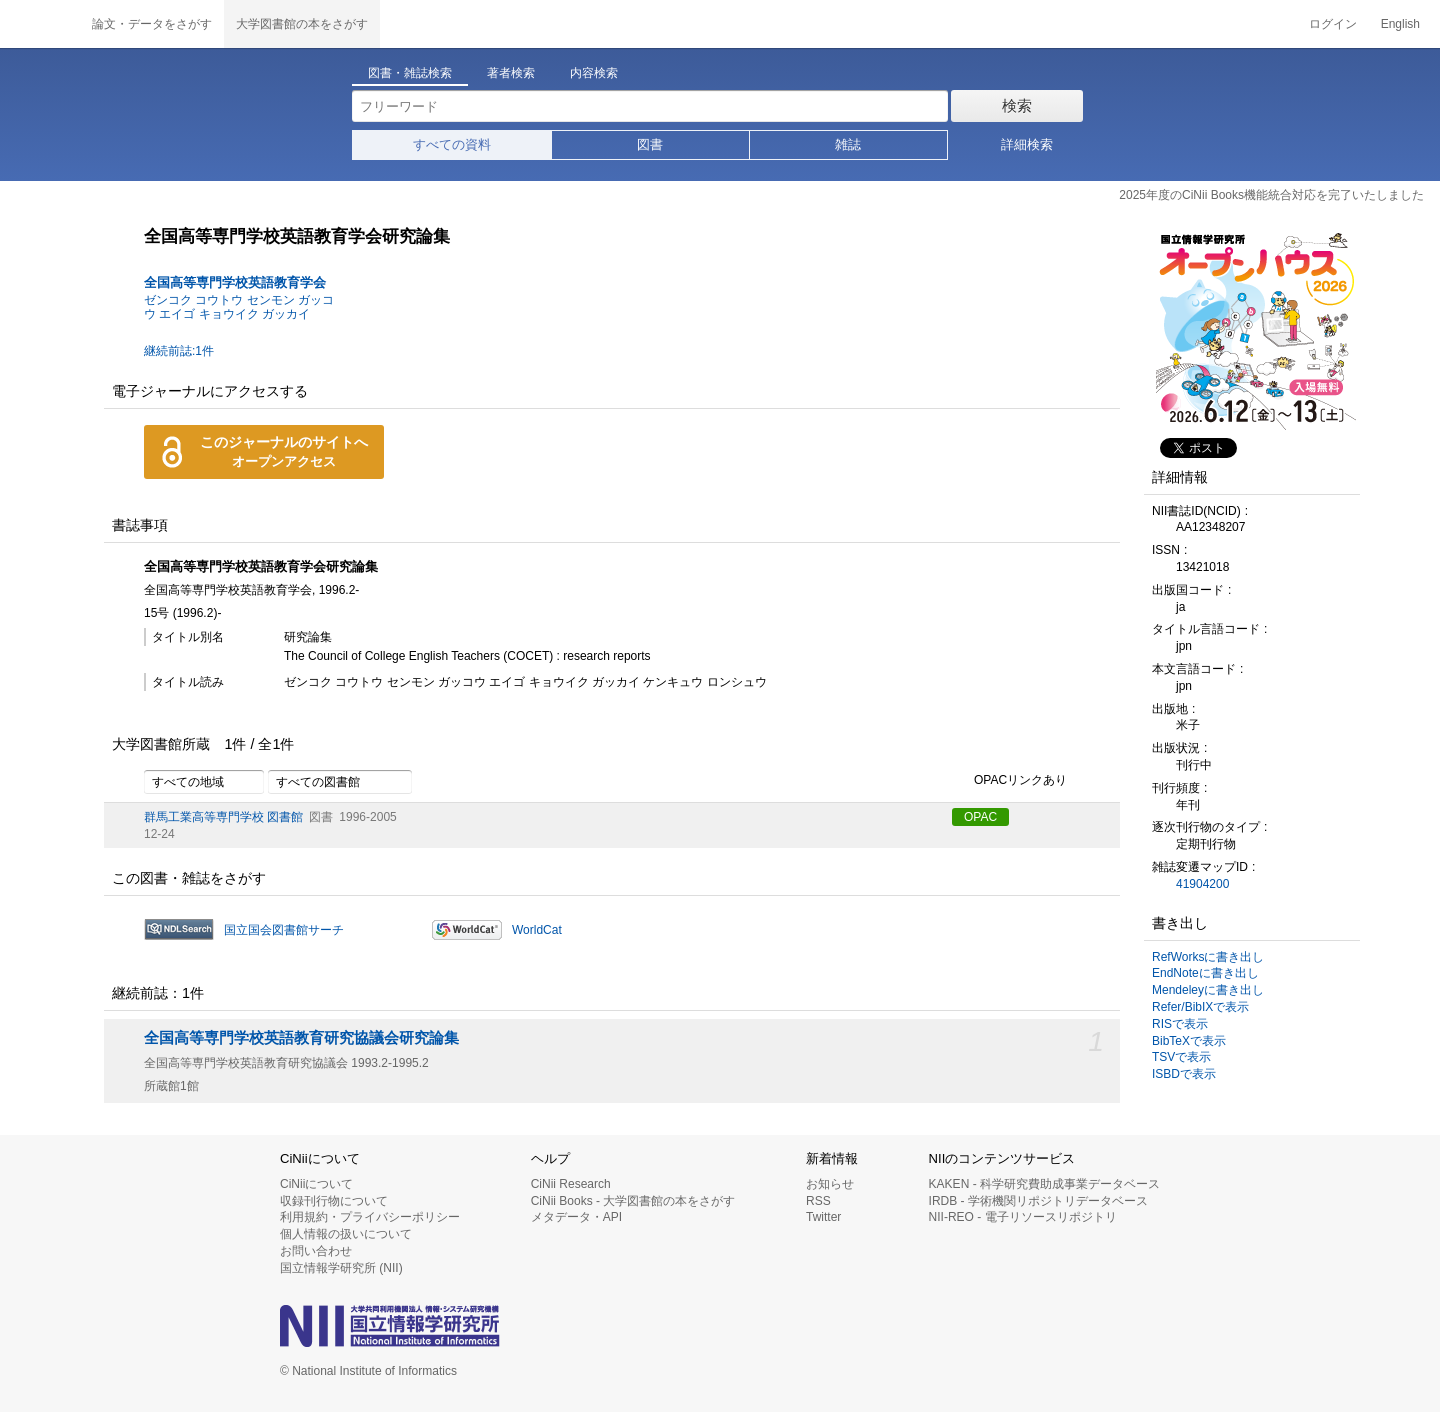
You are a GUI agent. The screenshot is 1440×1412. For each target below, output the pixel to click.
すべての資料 (452, 144)
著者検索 (511, 73)
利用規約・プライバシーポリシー (370, 1217)
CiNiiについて (316, 1184)
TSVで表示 (1181, 1057)
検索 (1017, 105)
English (1400, 24)
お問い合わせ (316, 1251)
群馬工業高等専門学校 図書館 (223, 817)
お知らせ (830, 1184)
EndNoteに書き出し (1205, 973)
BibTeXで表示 (1189, 1041)
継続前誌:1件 (179, 351)
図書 (650, 144)
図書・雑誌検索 (410, 73)
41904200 (1202, 884)
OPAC (980, 817)
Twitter (823, 1217)
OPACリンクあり (1009, 781)
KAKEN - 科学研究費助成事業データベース (1044, 1184)
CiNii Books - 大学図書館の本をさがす (633, 1201)
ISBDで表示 (1184, 1074)
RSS (818, 1201)
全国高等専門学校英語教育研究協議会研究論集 (301, 1038)
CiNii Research (571, 1184)
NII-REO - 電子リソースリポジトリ (1023, 1217)
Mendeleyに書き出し (1208, 990)
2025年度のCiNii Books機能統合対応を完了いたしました (1271, 195)
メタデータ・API (576, 1217)
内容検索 (594, 73)
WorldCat (537, 930)
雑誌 (848, 144)
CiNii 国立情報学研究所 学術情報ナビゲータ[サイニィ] (40, 24)
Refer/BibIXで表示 (1200, 1007)
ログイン (1333, 24)
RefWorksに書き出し (1208, 957)
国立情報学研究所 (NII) (341, 1268)
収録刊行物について (334, 1201)
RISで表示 (1180, 1024)
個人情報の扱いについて (346, 1234)
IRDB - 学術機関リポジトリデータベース (1038, 1201)
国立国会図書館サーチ (284, 930)
